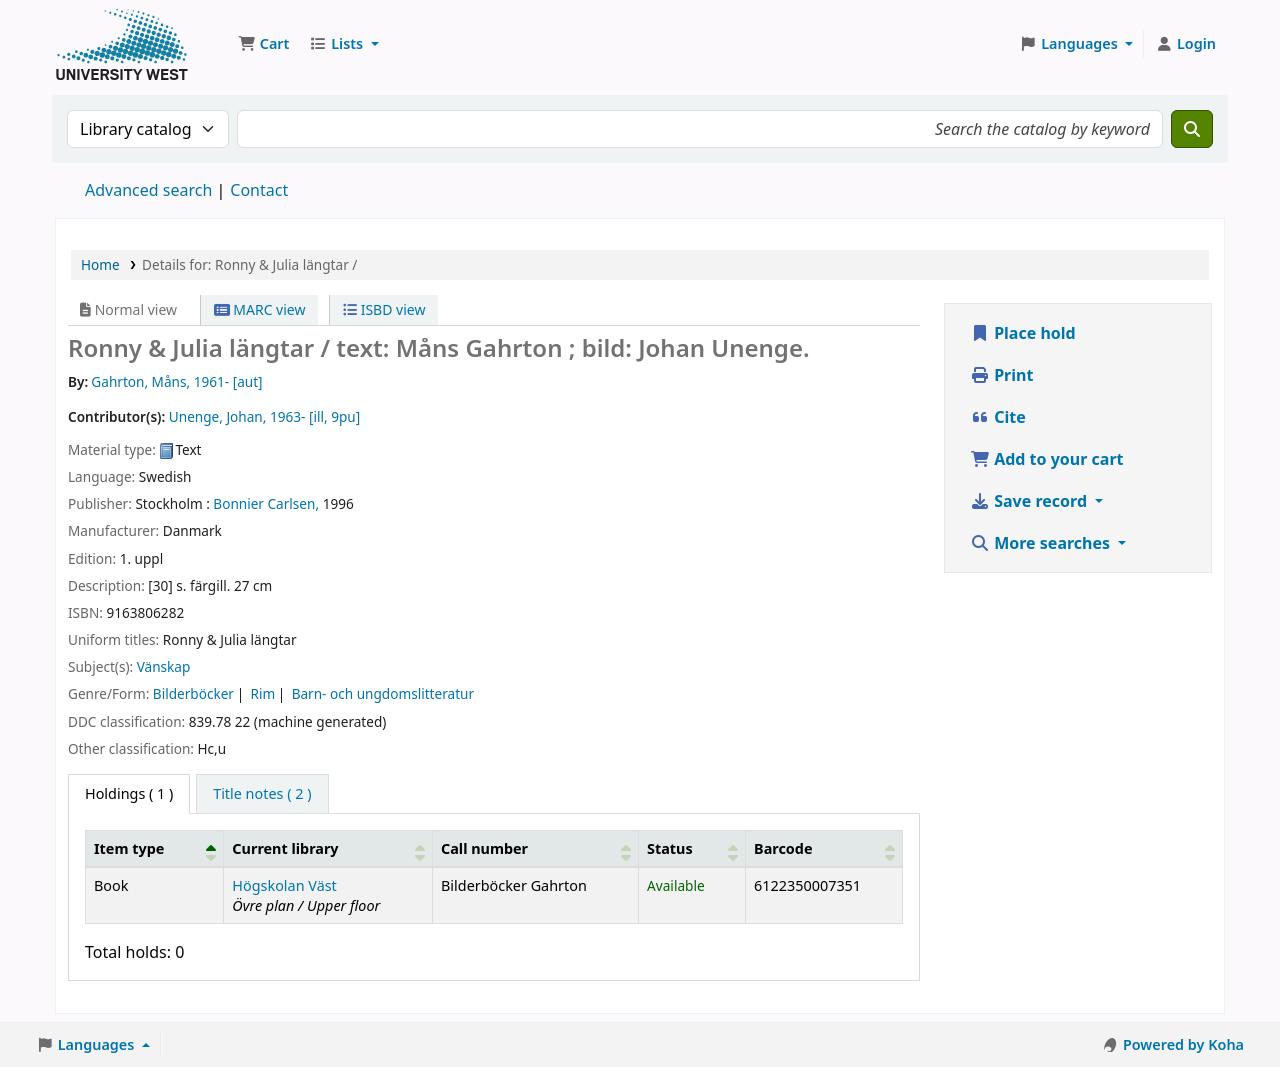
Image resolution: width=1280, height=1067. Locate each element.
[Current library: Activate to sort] (328, 848)
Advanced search (148, 190)
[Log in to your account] (1185, 44)
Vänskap (164, 666)
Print (1001, 375)
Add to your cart (1047, 459)
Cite (998, 417)
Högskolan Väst (284, 885)
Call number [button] (484, 848)
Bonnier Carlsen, (266, 503)
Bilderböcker (193, 693)
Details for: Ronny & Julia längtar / (249, 264)
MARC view (260, 309)
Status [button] (670, 848)
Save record (1030, 501)
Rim (262, 693)
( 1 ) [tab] (129, 793)
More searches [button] (1042, 543)
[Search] (1192, 129)
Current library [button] (285, 848)
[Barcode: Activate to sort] (824, 848)
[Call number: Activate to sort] (536, 848)
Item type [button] (129, 848)
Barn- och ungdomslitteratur (383, 693)
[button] (263, 44)
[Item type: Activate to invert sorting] (155, 848)
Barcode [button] (783, 848)
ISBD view (384, 309)
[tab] (262, 794)
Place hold (1023, 333)
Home (100, 264)
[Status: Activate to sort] (692, 848)
